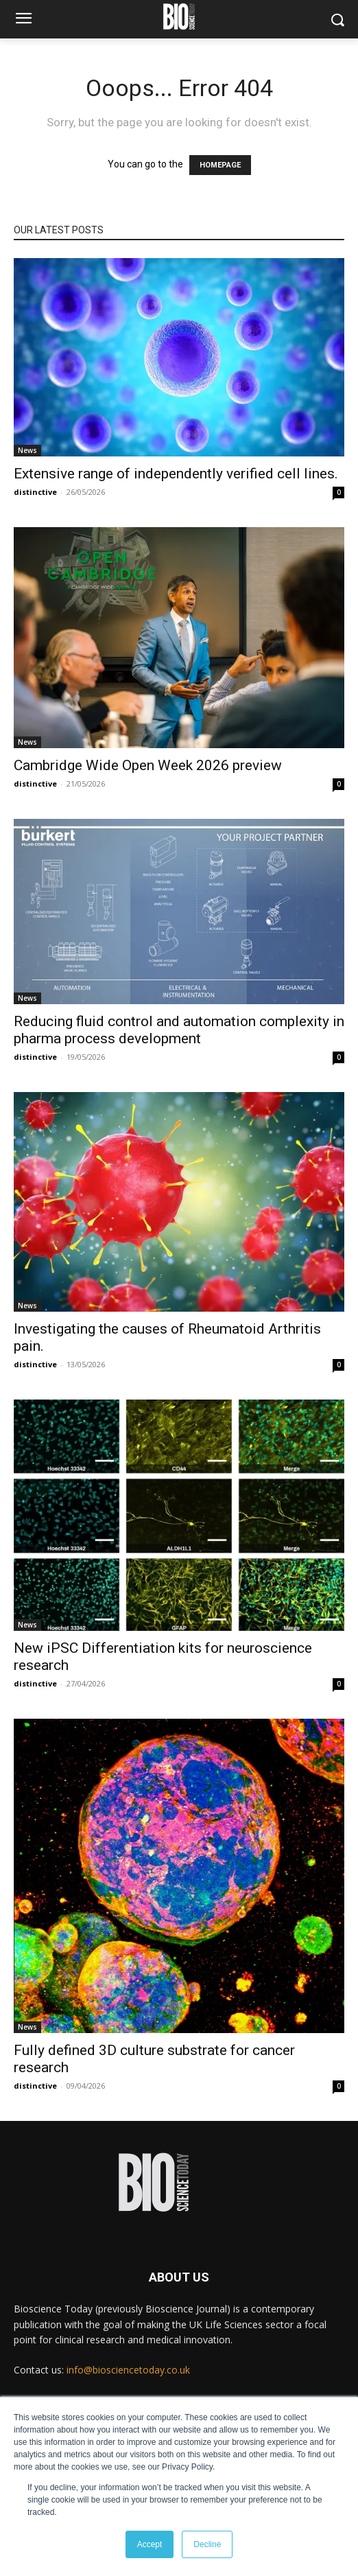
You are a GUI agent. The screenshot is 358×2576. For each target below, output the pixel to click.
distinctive (35, 492)
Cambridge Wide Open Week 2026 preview (148, 765)
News (27, 450)
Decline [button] (207, 2544)
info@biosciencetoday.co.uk (128, 2369)
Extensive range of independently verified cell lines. (176, 473)
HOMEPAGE (220, 165)
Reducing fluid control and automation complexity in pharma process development (179, 1030)
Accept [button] (150, 2544)
